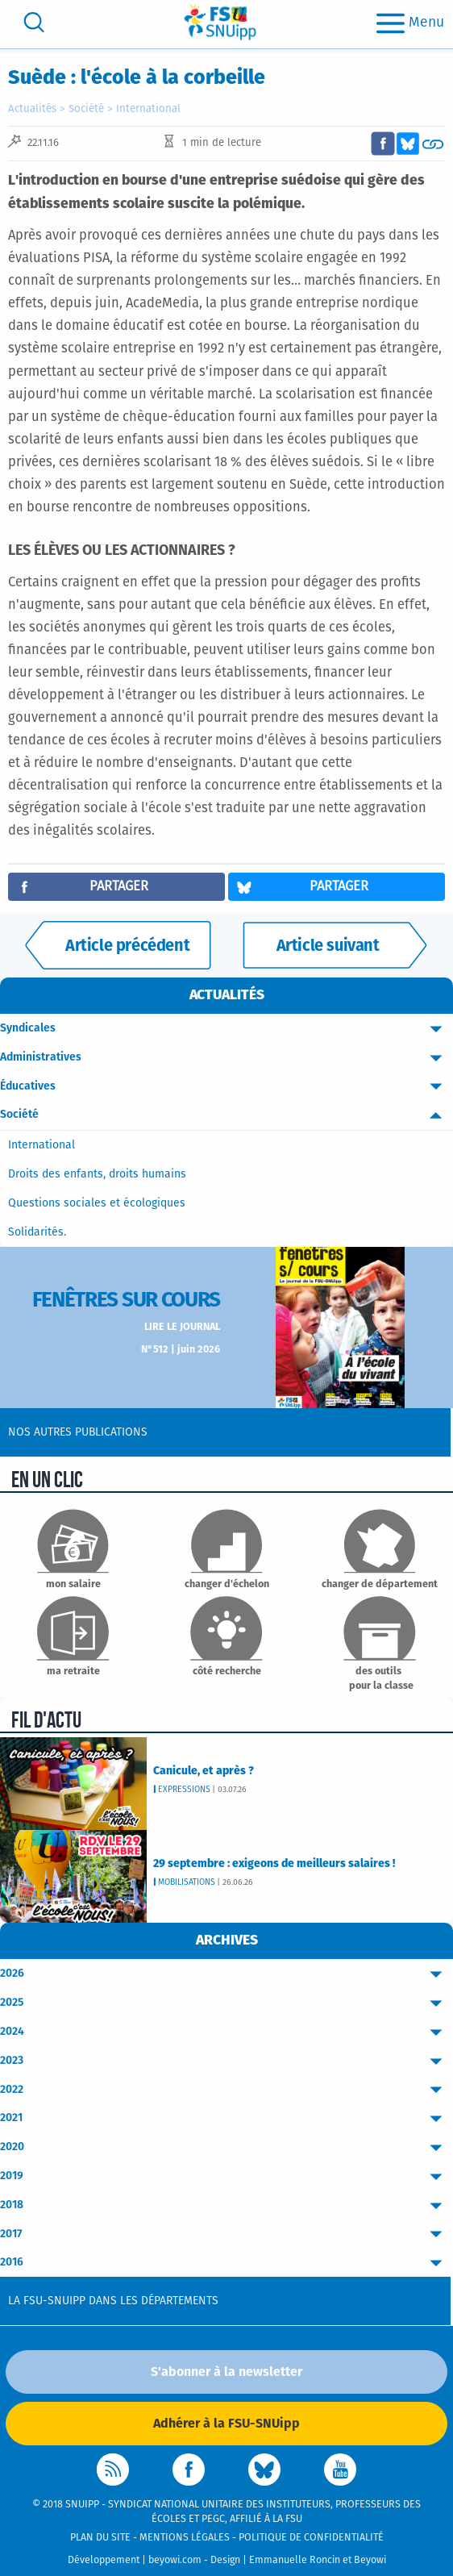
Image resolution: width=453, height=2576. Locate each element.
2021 (226, 2118)
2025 (226, 2003)
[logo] (220, 22)
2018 (226, 2205)
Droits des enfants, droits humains (97, 1174)
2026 (226, 1974)
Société (86, 109)
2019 (226, 2176)
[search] (34, 22)
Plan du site (100, 2537)
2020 (226, 2147)
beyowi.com (175, 2560)
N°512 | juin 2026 (180, 1349)
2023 (226, 2061)
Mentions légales (184, 2537)
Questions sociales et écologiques (96, 1203)
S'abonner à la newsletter (226, 2372)
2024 (226, 2032)
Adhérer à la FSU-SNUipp (226, 2423)
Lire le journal (182, 1327)
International (148, 109)
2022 (226, 2090)
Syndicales (226, 1029)
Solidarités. (37, 1232)
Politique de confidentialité (311, 2537)
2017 (226, 2234)
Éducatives (226, 1087)
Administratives (226, 1058)
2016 (226, 2263)
